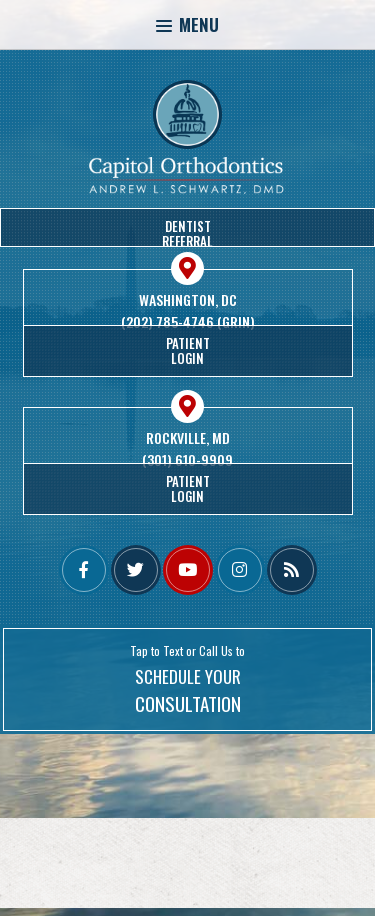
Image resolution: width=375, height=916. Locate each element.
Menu (187, 24)
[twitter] (136, 570)
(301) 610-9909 (187, 460)
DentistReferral (187, 231)
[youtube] (188, 570)
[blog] (292, 570)
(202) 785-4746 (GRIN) (188, 322)
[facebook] (84, 570)
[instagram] (240, 570)
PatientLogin (188, 350)
